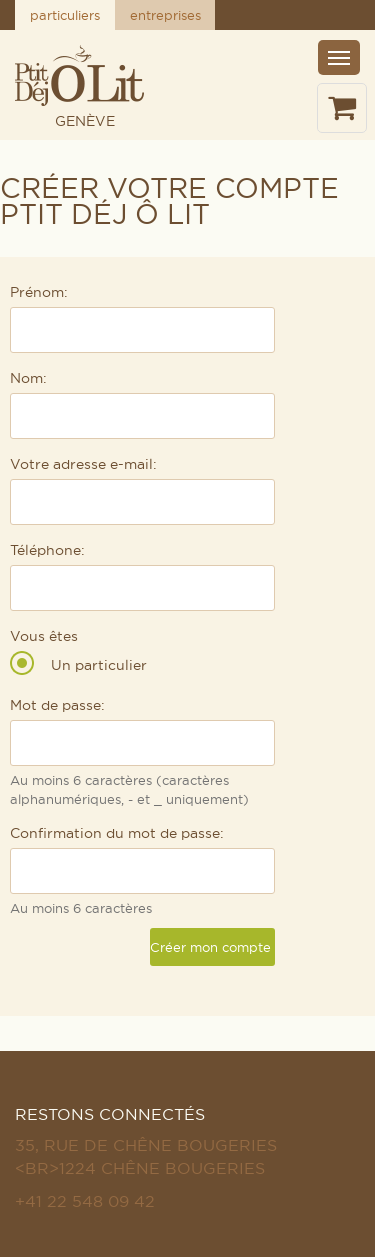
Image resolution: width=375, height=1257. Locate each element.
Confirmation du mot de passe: (117, 833)
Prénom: (39, 292)
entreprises (165, 15)
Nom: (28, 378)
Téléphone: (47, 550)
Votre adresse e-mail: (83, 464)
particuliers (65, 15)
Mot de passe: (57, 705)
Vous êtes (44, 636)
